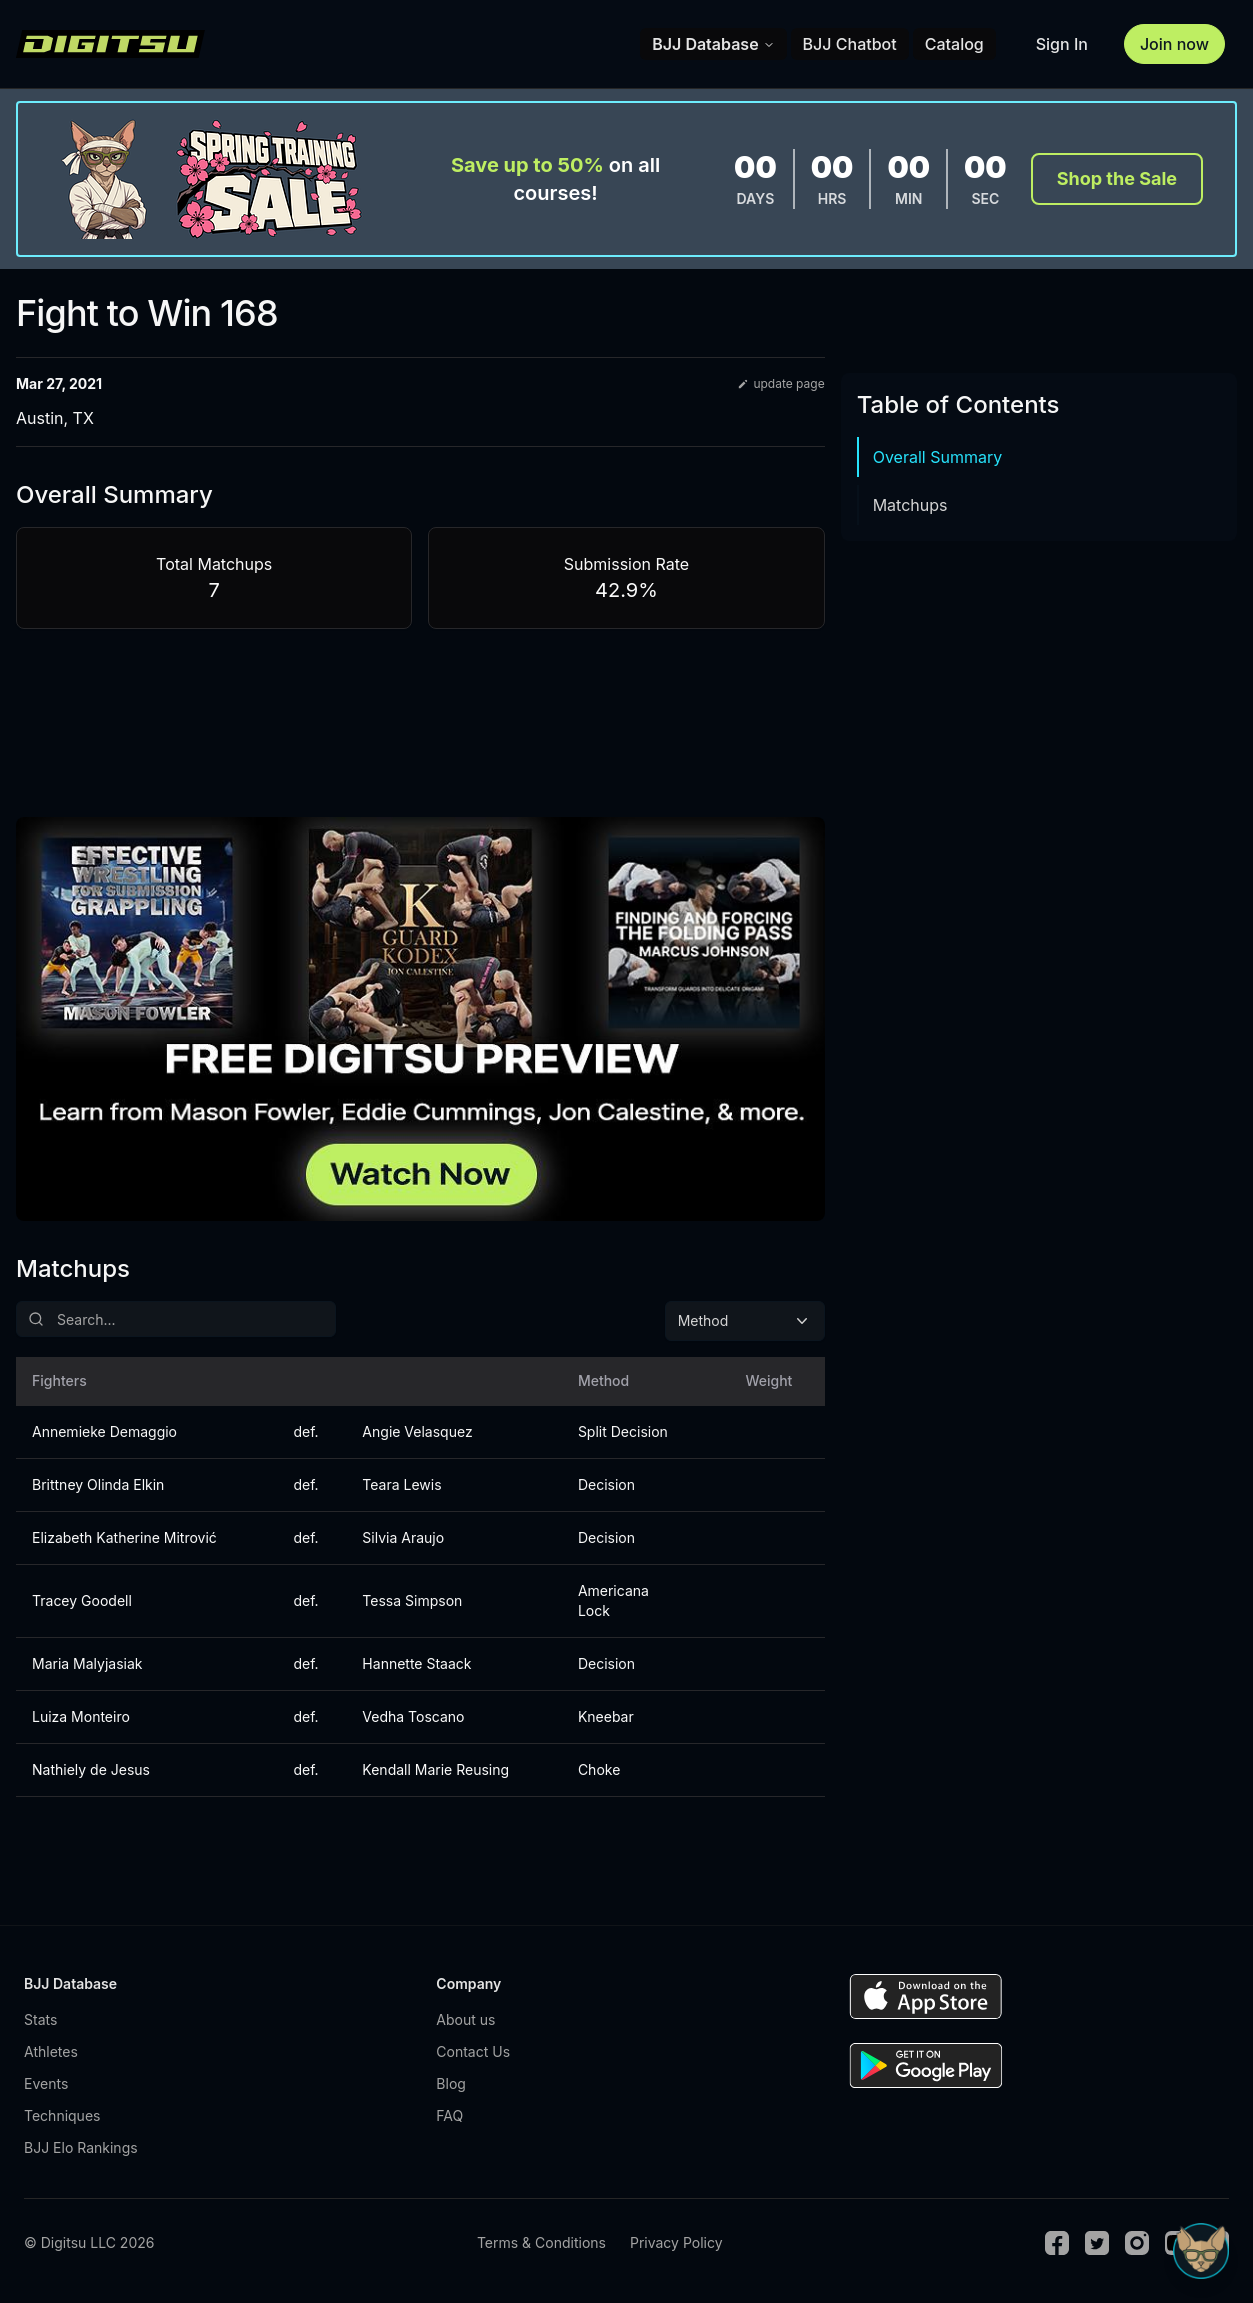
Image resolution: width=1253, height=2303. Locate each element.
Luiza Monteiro (81, 1716)
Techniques (62, 2115)
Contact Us (473, 2051)
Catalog (954, 44)
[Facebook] (1057, 2243)
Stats (40, 2019)
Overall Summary (938, 457)
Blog (451, 2083)
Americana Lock (613, 1600)
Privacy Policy (676, 2242)
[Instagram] (1137, 2243)
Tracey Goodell (82, 1600)
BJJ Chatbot (850, 44)
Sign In (1062, 44)
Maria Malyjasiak (87, 1663)
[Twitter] (1097, 2243)
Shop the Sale (1117, 178)
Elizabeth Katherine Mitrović (124, 1537)
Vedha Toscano (413, 1716)
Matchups (910, 505)
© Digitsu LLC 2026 (89, 2242)
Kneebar (606, 1716)
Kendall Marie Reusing (435, 1769)
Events (46, 2083)
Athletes (51, 2051)
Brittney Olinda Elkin (98, 1484)
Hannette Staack (416, 1663)
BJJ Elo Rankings (81, 2147)
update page (780, 383)
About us (465, 2019)
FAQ (449, 2115)
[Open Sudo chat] (1201, 2251)
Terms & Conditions (541, 2242)
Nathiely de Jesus (91, 1769)
